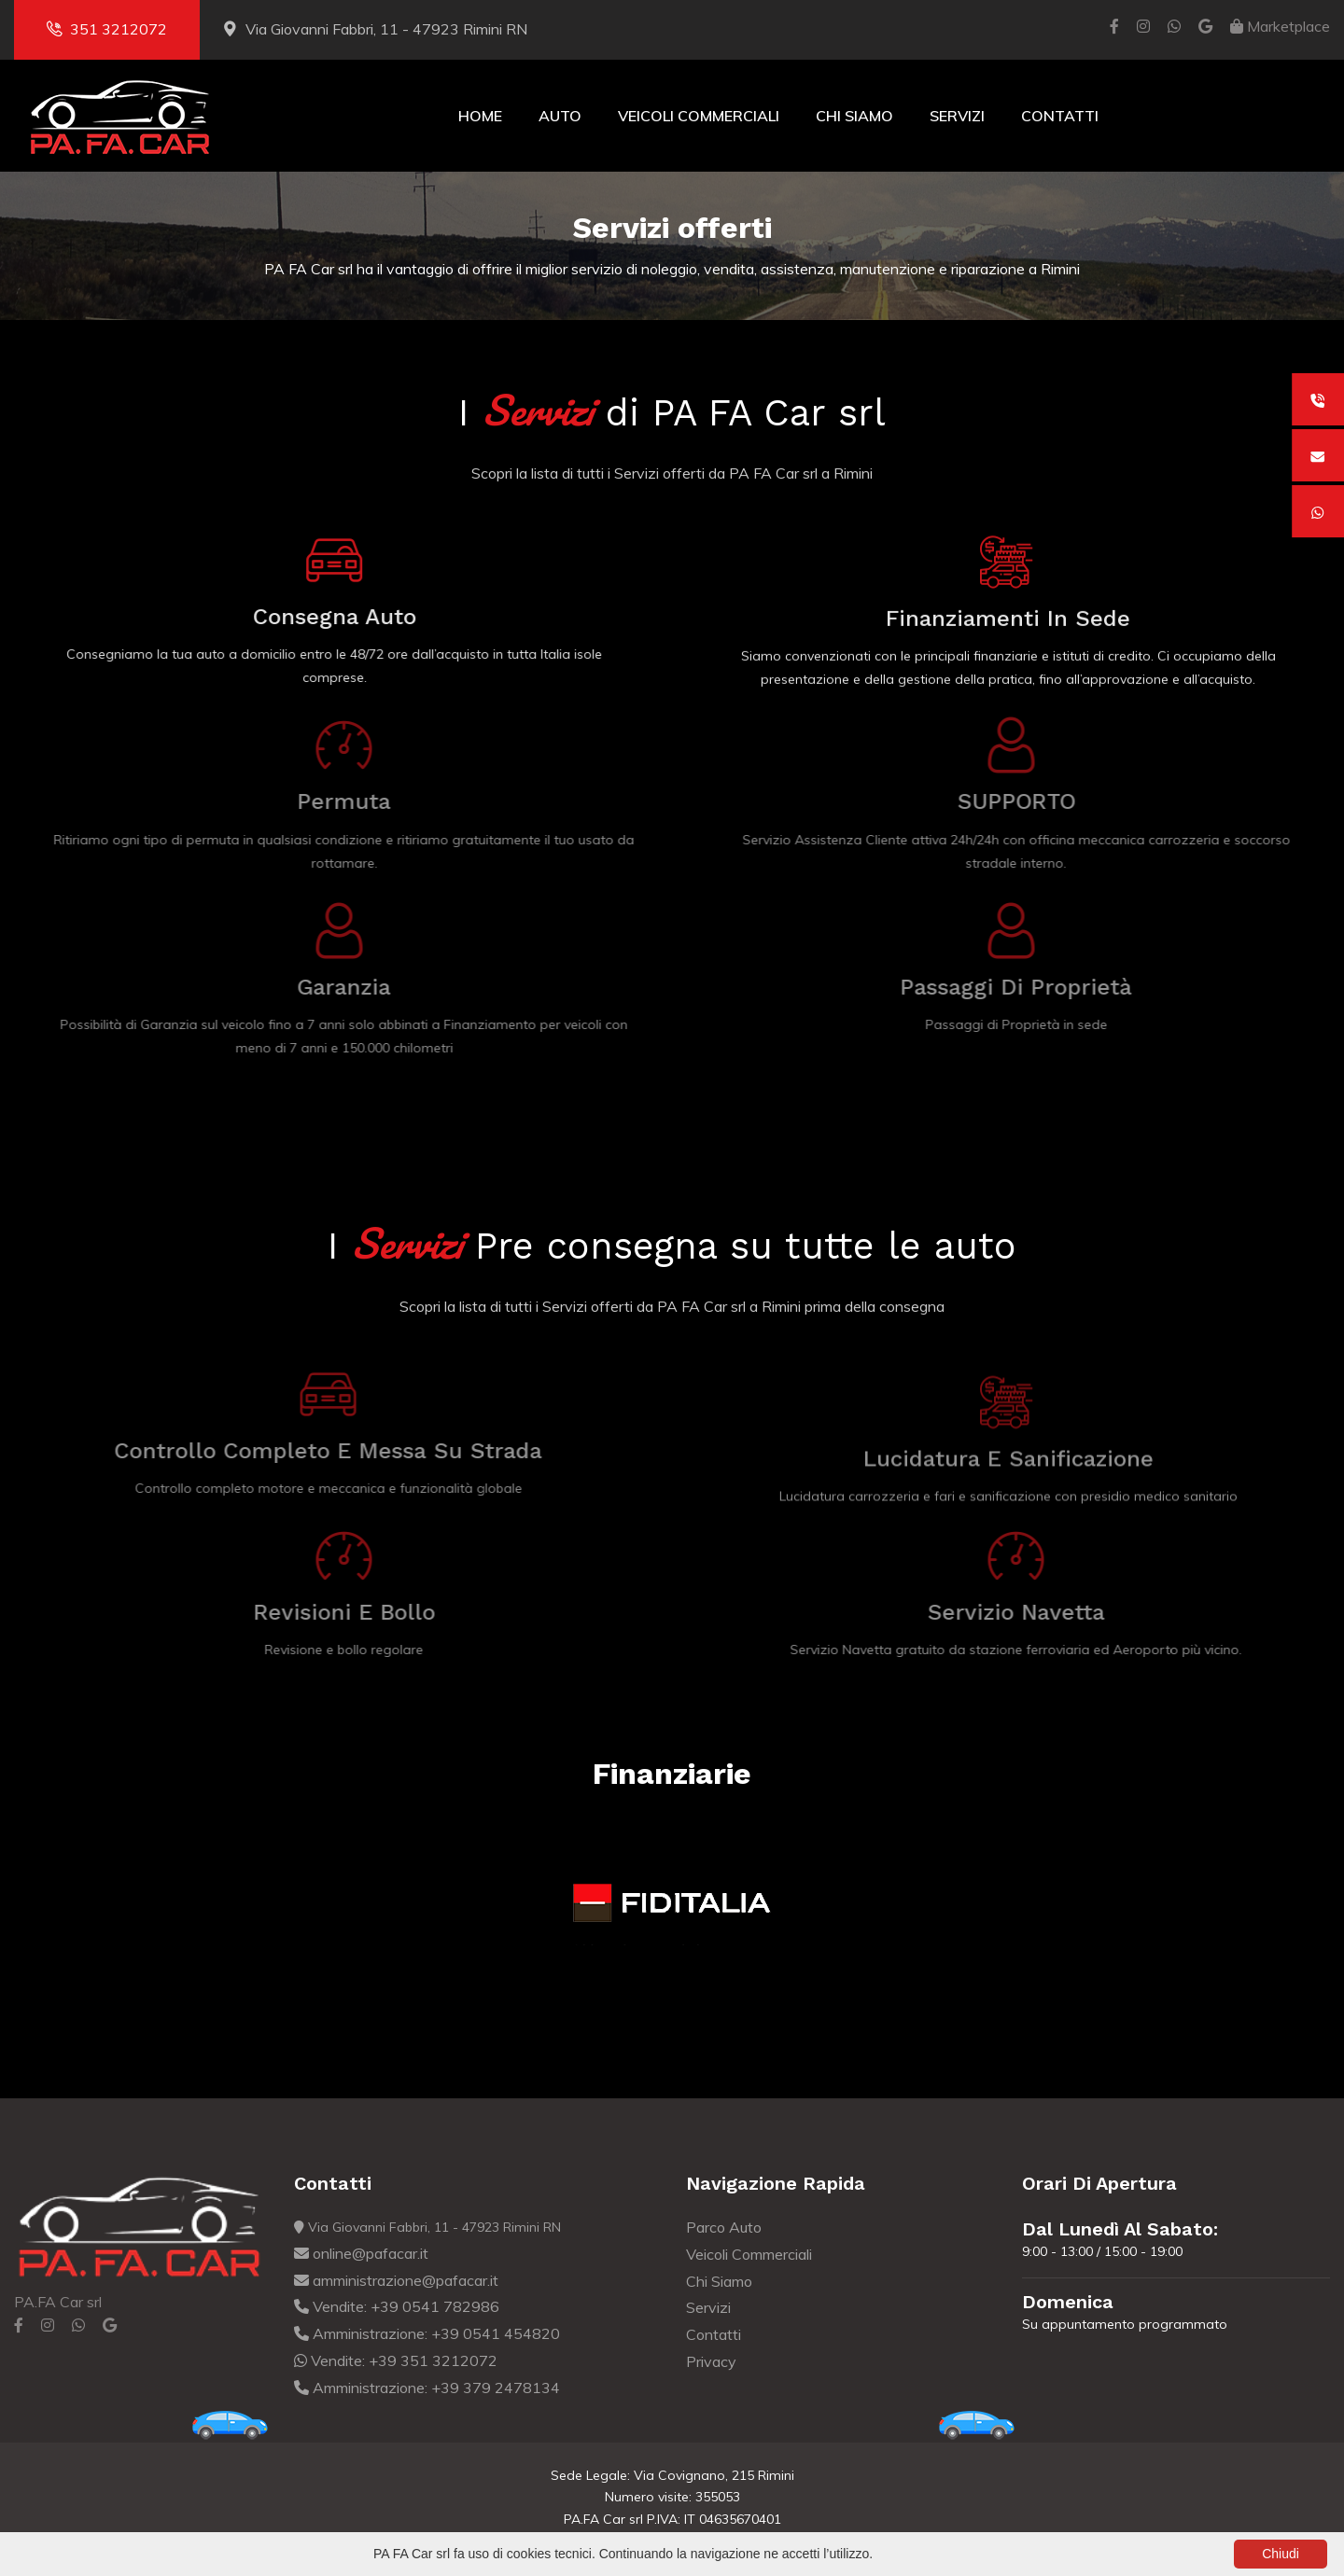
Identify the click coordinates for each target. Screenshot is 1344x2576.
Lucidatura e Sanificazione (1008, 1465)
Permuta (350, 801)
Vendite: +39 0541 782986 (396, 2306)
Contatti (1060, 115)
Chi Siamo (854, 115)
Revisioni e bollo (350, 1612)
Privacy (711, 2361)
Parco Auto (724, 2227)
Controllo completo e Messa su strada (322, 1451)
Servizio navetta (1022, 1612)
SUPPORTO (1022, 801)
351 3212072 (107, 29)
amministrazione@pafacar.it (396, 2280)
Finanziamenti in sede (1008, 620)
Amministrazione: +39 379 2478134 (427, 2387)
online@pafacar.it (361, 2253)
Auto (560, 115)
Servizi (957, 115)
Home (480, 115)
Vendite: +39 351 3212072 (395, 2360)
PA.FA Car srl (58, 2301)
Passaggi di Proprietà (1022, 987)
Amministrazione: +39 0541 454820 (427, 2333)
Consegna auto (331, 617)
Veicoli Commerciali (698, 115)
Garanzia (350, 987)
